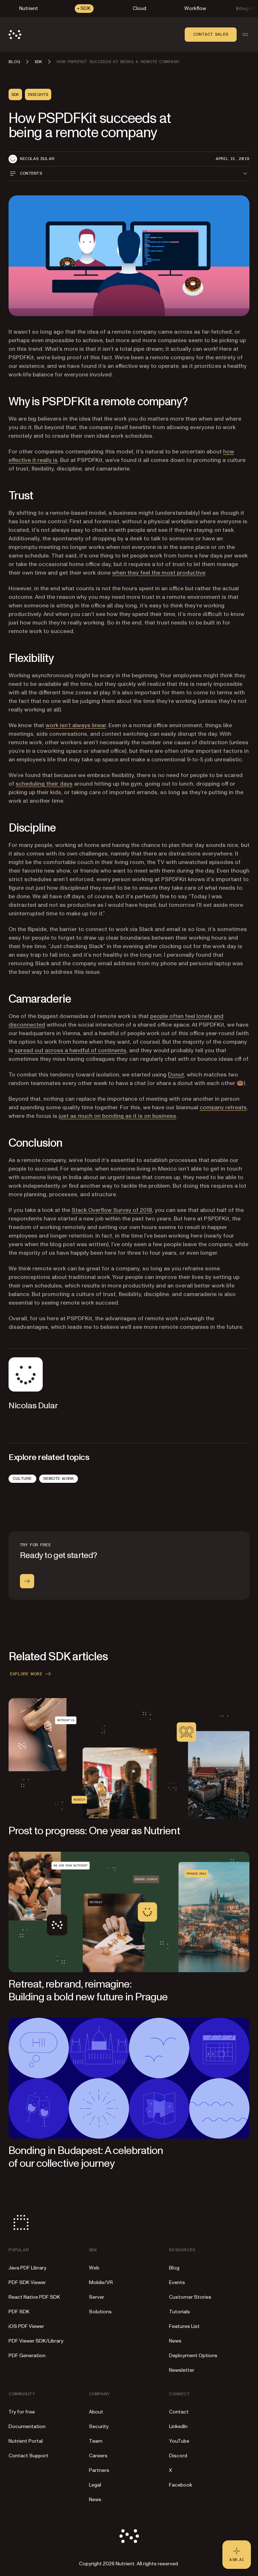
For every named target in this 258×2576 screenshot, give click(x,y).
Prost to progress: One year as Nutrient (94, 1831)
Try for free (22, 2411)
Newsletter (181, 2370)
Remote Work (58, 1478)
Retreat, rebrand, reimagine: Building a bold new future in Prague (88, 1990)
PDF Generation (27, 2355)
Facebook (180, 2485)
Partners (99, 2470)
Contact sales (210, 34)
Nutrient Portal (26, 2441)
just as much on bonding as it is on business (117, 1116)
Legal (95, 2485)
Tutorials (179, 2311)
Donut (176, 1075)
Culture (22, 1478)
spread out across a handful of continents (70, 1050)
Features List (184, 2326)
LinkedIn (178, 2426)
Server (96, 2297)
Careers (98, 2455)
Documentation (27, 2426)
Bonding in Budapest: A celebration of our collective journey (86, 2157)
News (175, 2341)
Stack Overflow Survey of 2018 (112, 1210)
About (96, 2411)
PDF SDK (19, 2311)
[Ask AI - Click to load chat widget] (236, 2554)
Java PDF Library (27, 2267)
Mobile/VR (101, 2282)
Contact (179, 2411)
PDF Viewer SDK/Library (36, 2341)
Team (95, 2441)
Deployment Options (193, 2355)
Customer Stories (190, 2297)
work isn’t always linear (76, 725)
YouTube (179, 2441)
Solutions (100, 2311)
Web (94, 2267)
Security (99, 2426)
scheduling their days (44, 784)
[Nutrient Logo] (15, 34)
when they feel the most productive (158, 573)
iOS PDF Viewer (26, 2326)
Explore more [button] (31, 1674)
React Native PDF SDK (34, 2297)
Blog (174, 2267)
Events (177, 2282)
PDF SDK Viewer (27, 2282)
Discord (178, 2455)
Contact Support (28, 2455)
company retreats (223, 1107)
